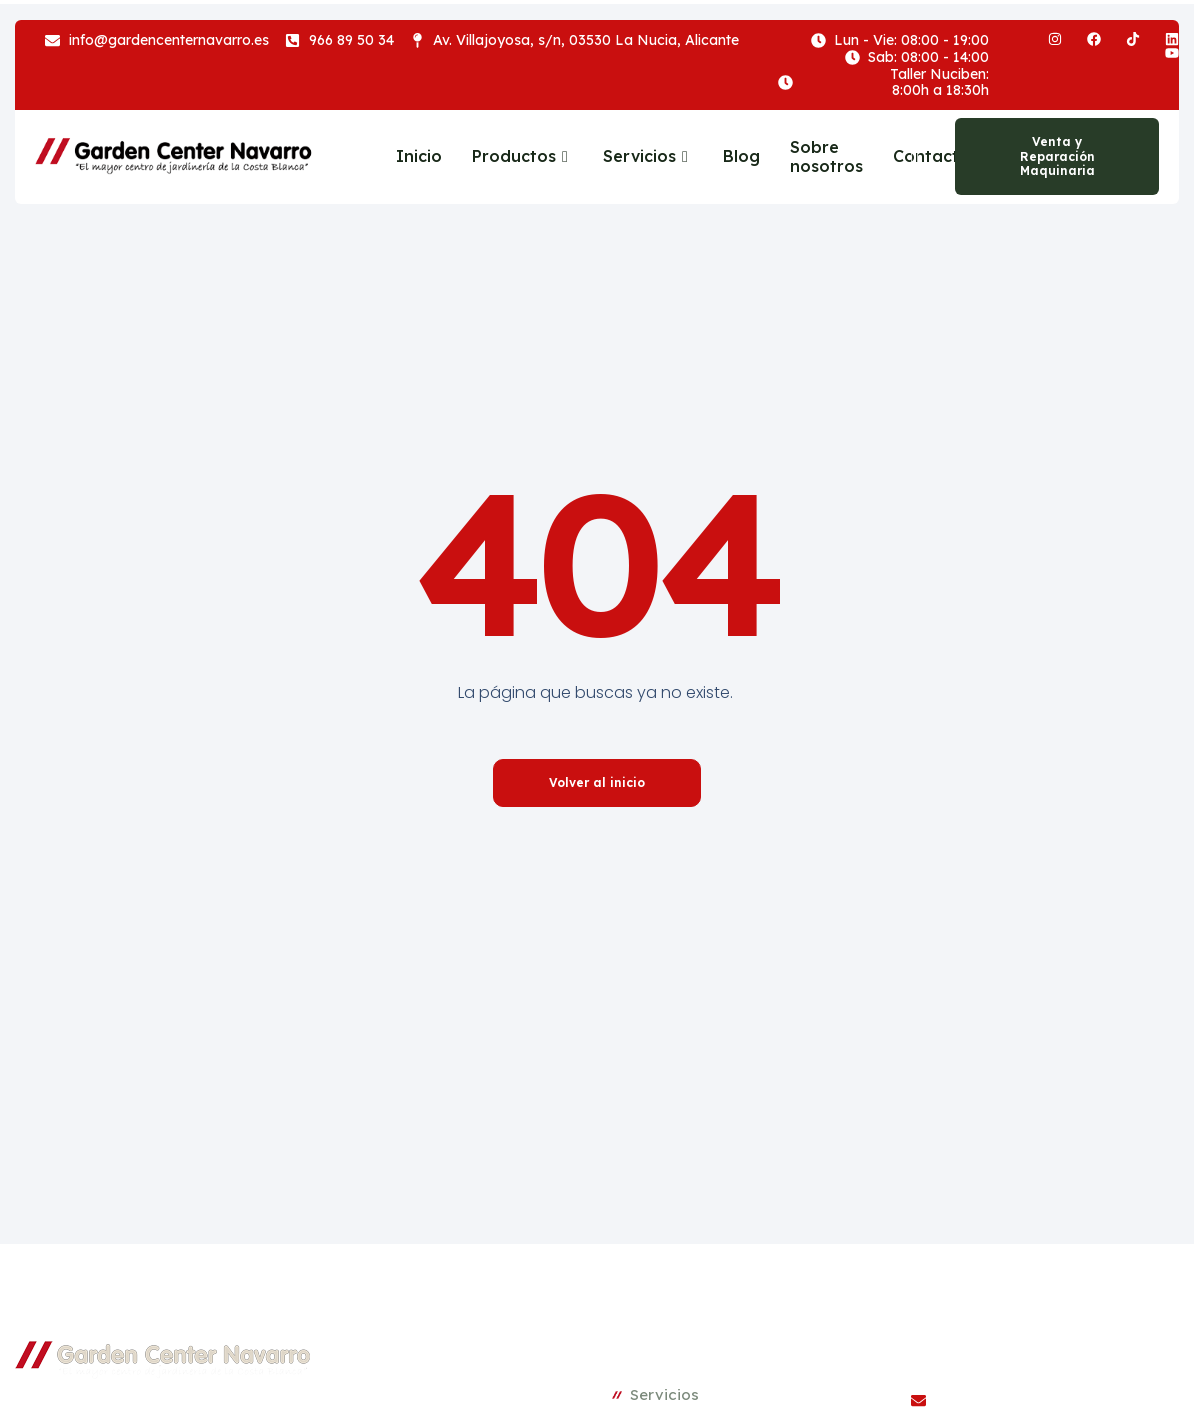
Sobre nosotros (826, 156)
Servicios (648, 156)
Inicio (419, 156)
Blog (741, 156)
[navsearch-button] (909, 157)
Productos (522, 156)
